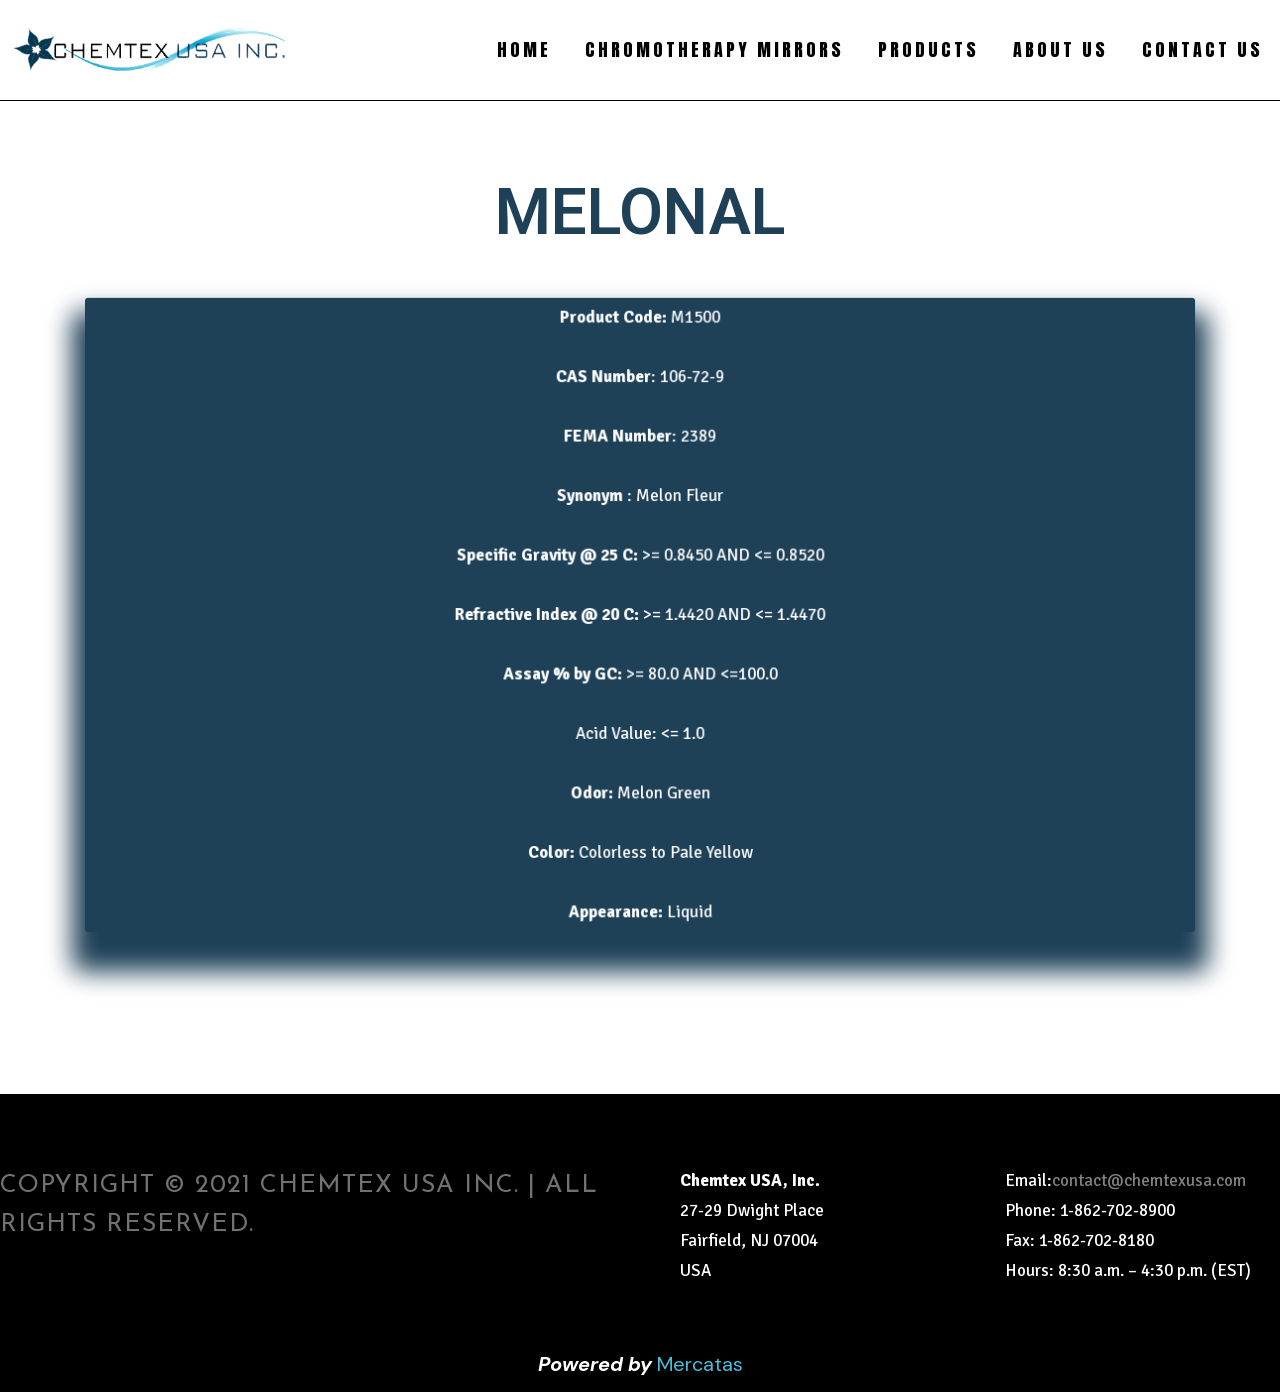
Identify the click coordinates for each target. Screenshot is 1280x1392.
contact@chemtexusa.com (1149, 1180)
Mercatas (700, 1364)
